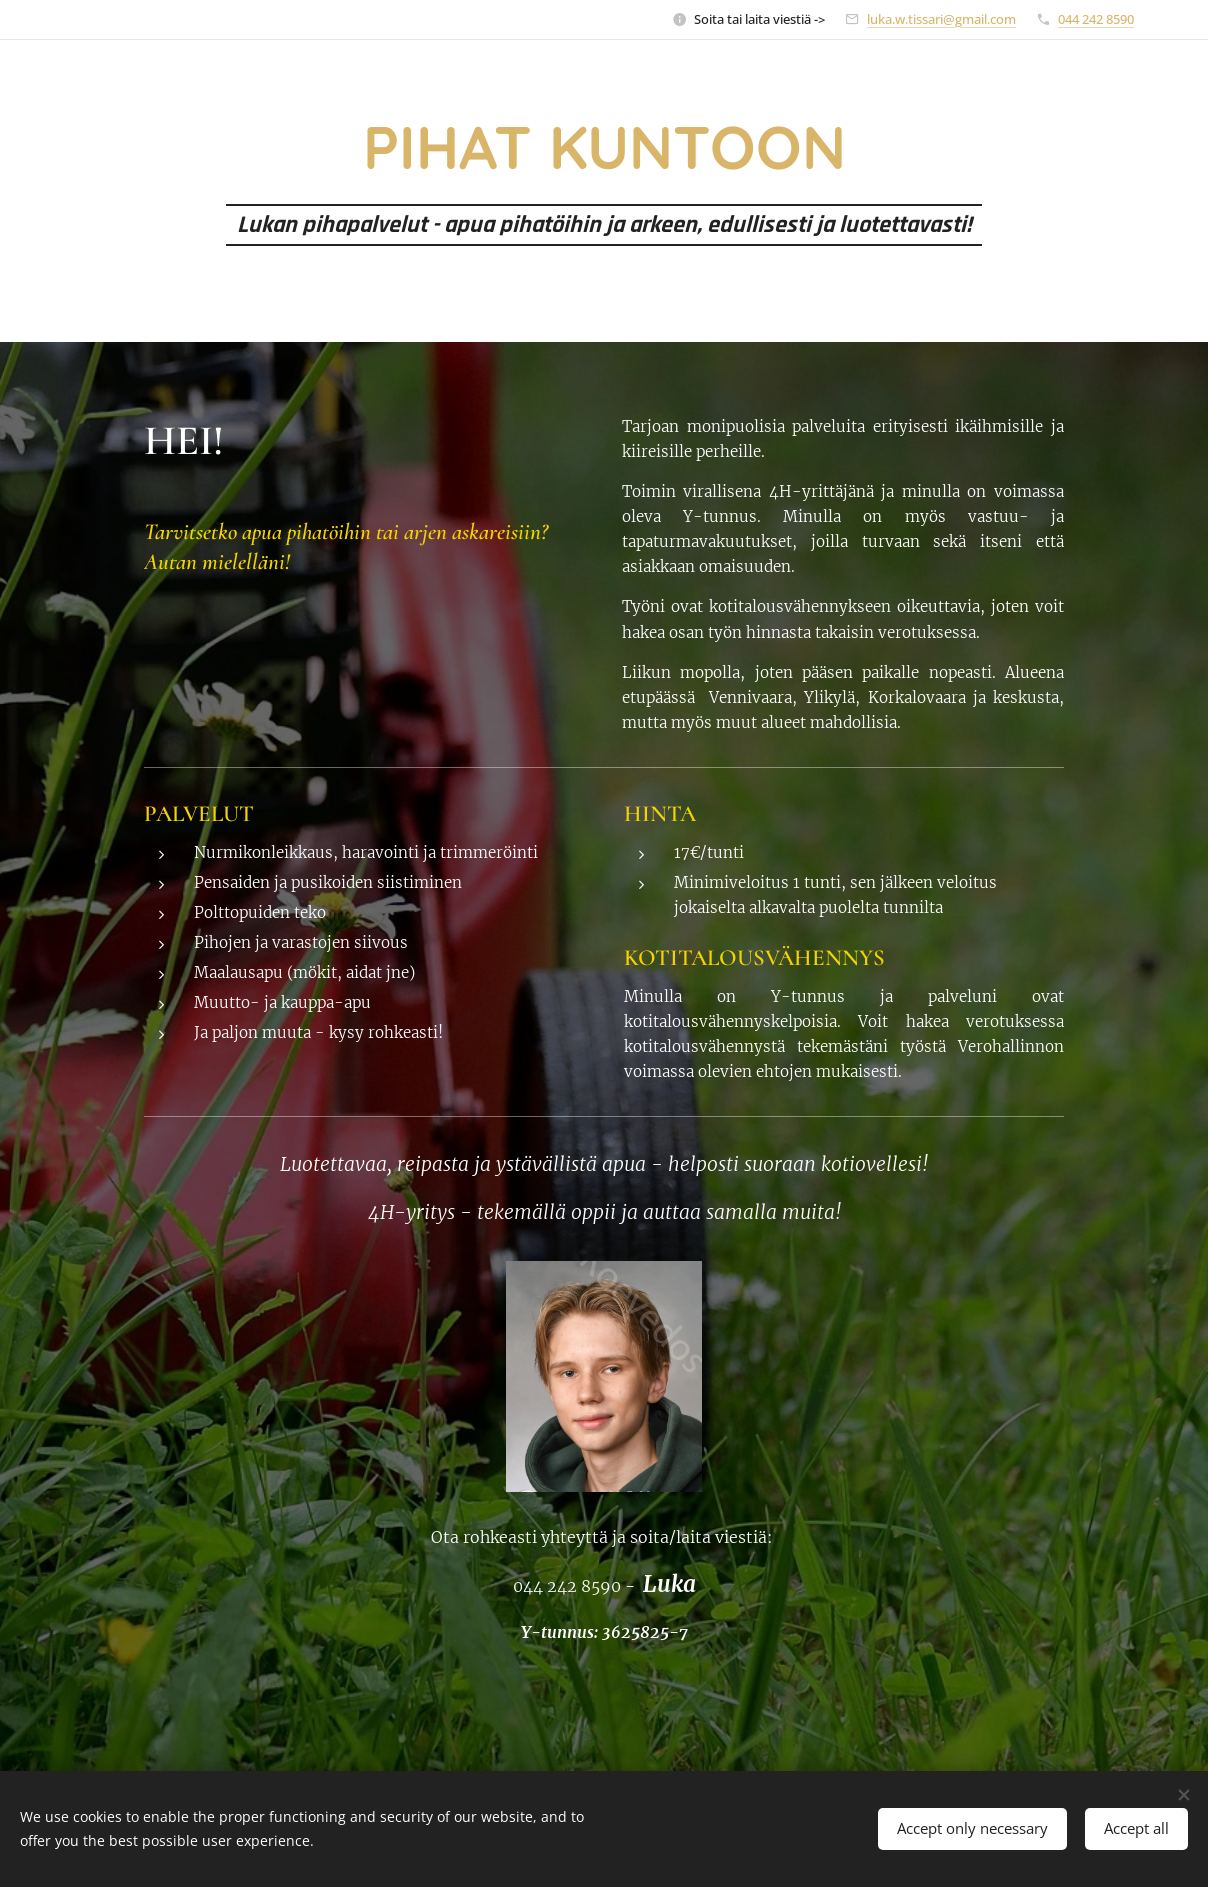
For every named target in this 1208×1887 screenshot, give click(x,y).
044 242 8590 (1096, 19)
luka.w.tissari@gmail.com (941, 19)
